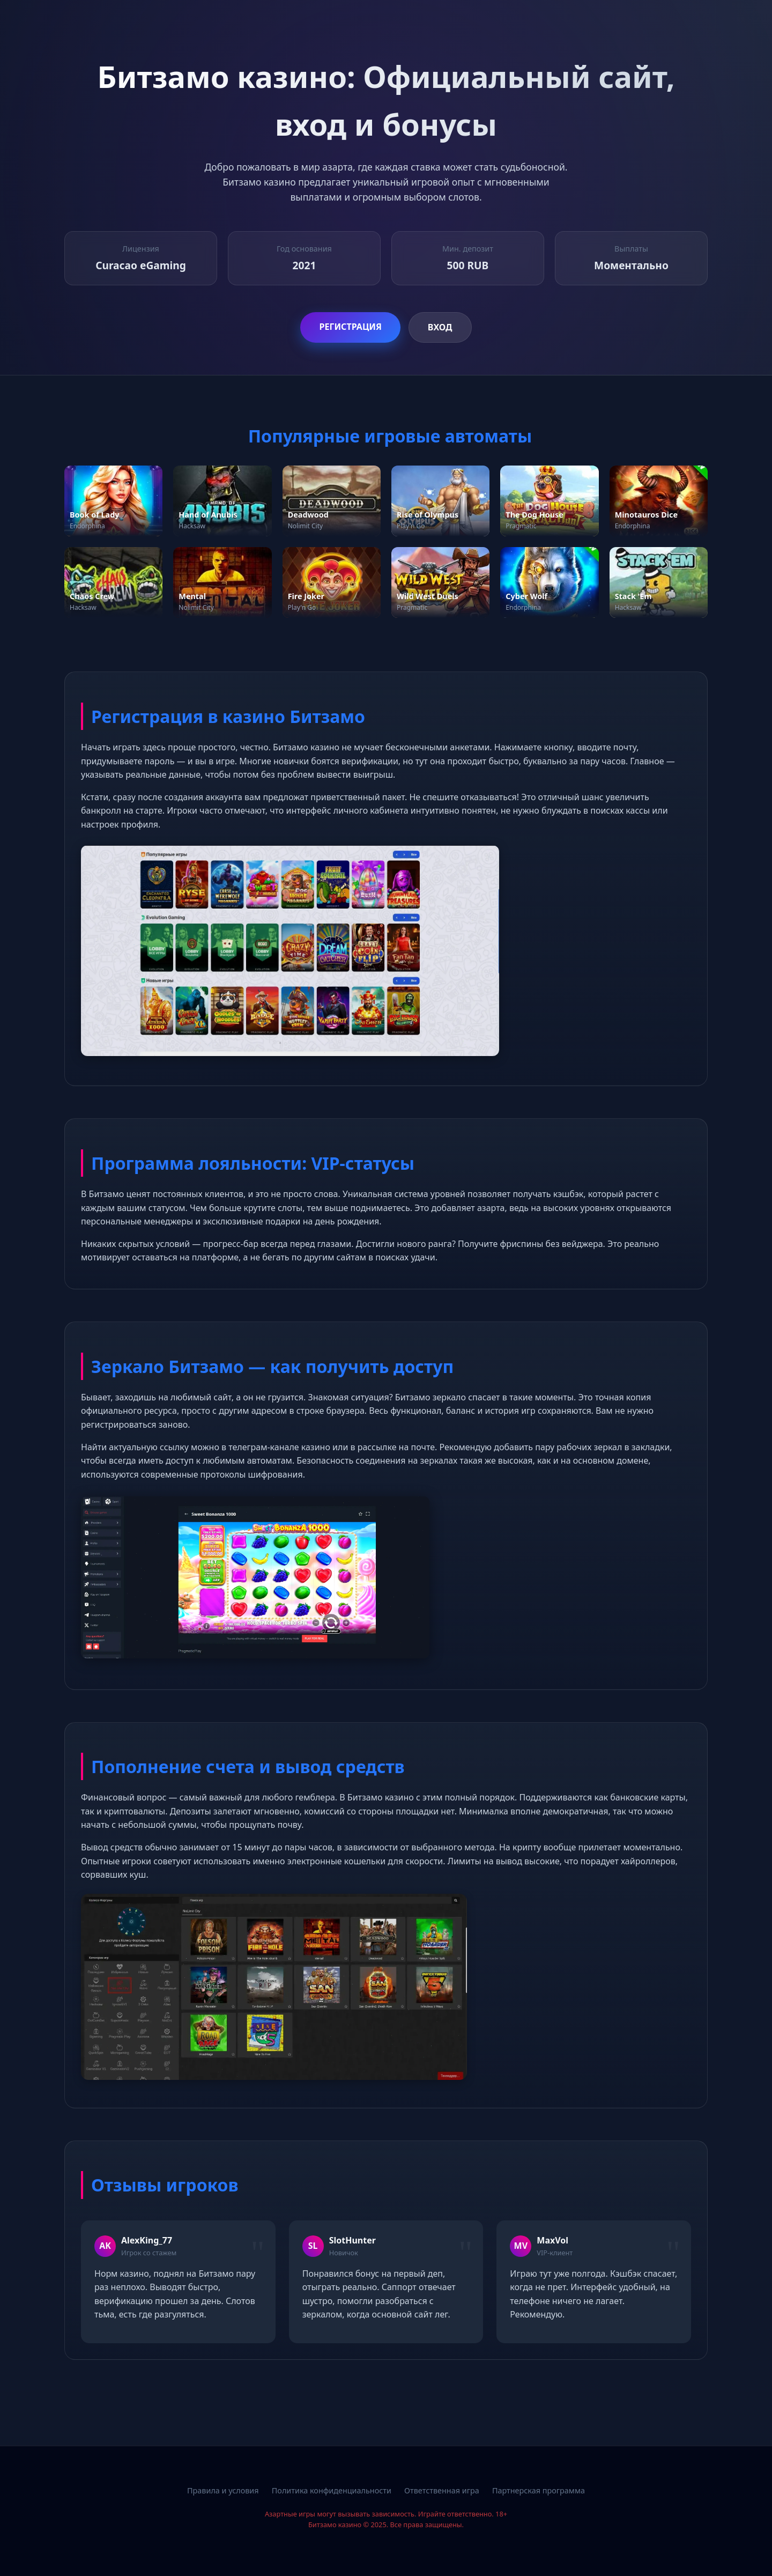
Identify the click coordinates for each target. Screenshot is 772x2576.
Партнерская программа (538, 2490)
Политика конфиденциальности (331, 2490)
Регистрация (350, 327)
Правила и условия (223, 2490)
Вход (440, 327)
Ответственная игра (441, 2490)
